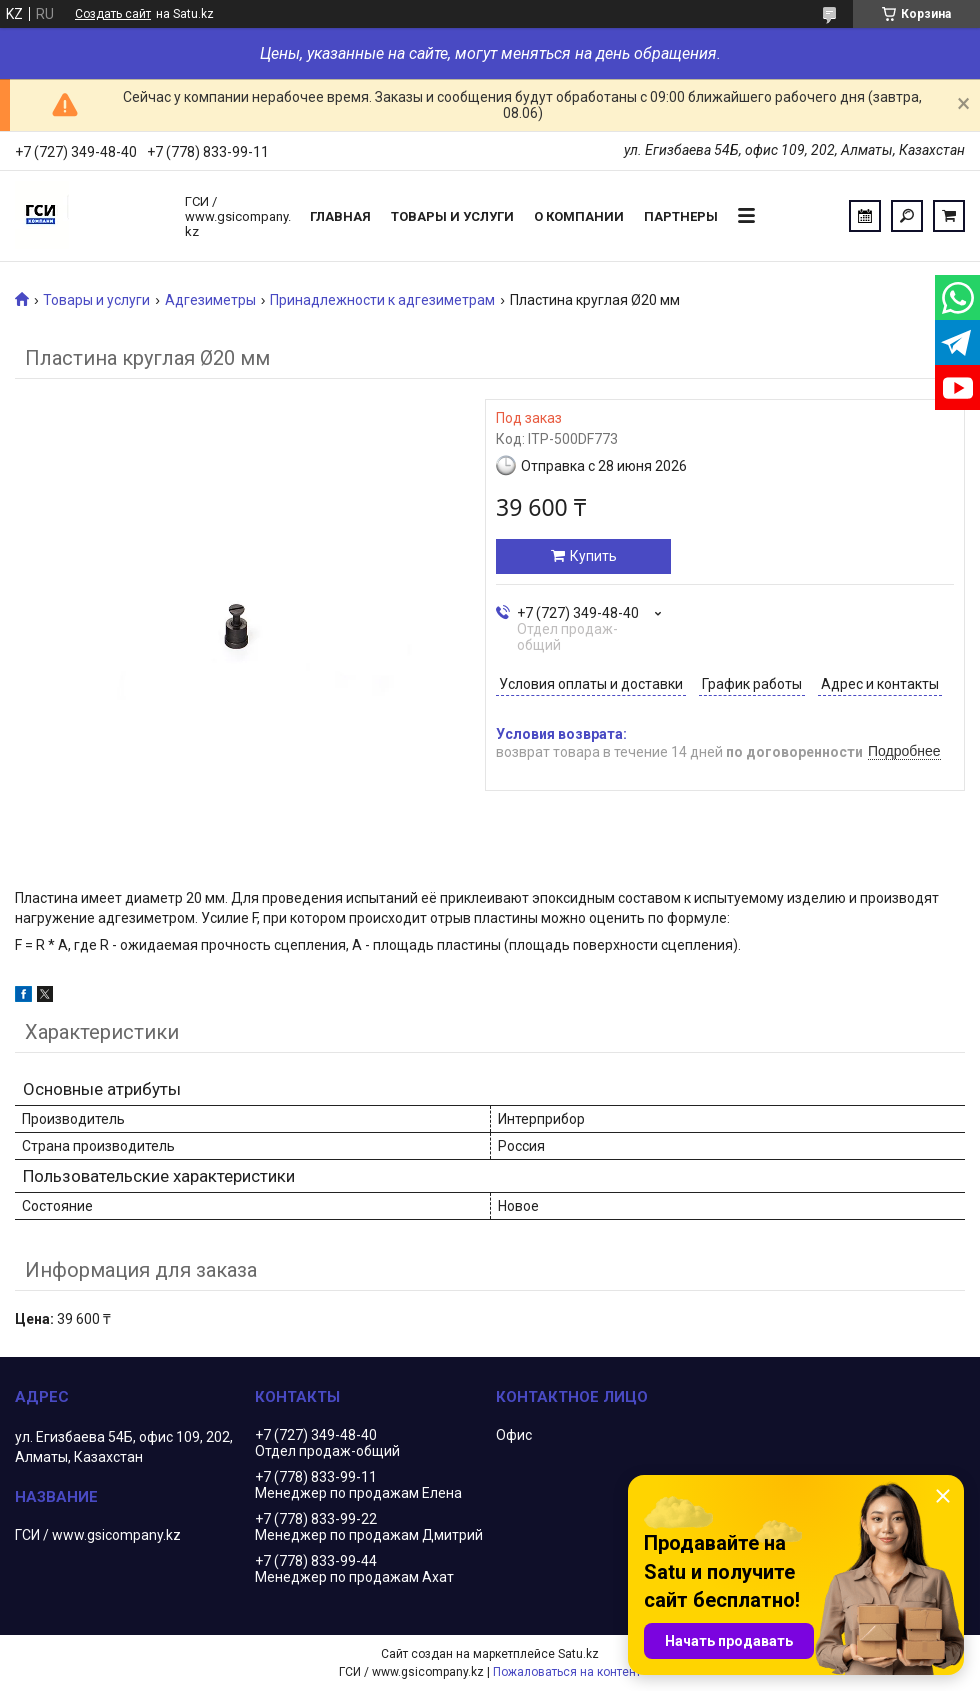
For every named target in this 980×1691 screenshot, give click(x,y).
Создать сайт (113, 14)
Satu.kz (578, 1654)
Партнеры (681, 216)
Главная (340, 216)
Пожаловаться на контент (567, 1672)
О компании (579, 216)
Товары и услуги (452, 216)
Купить (593, 556)
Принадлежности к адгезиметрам (382, 300)
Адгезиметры (210, 300)
